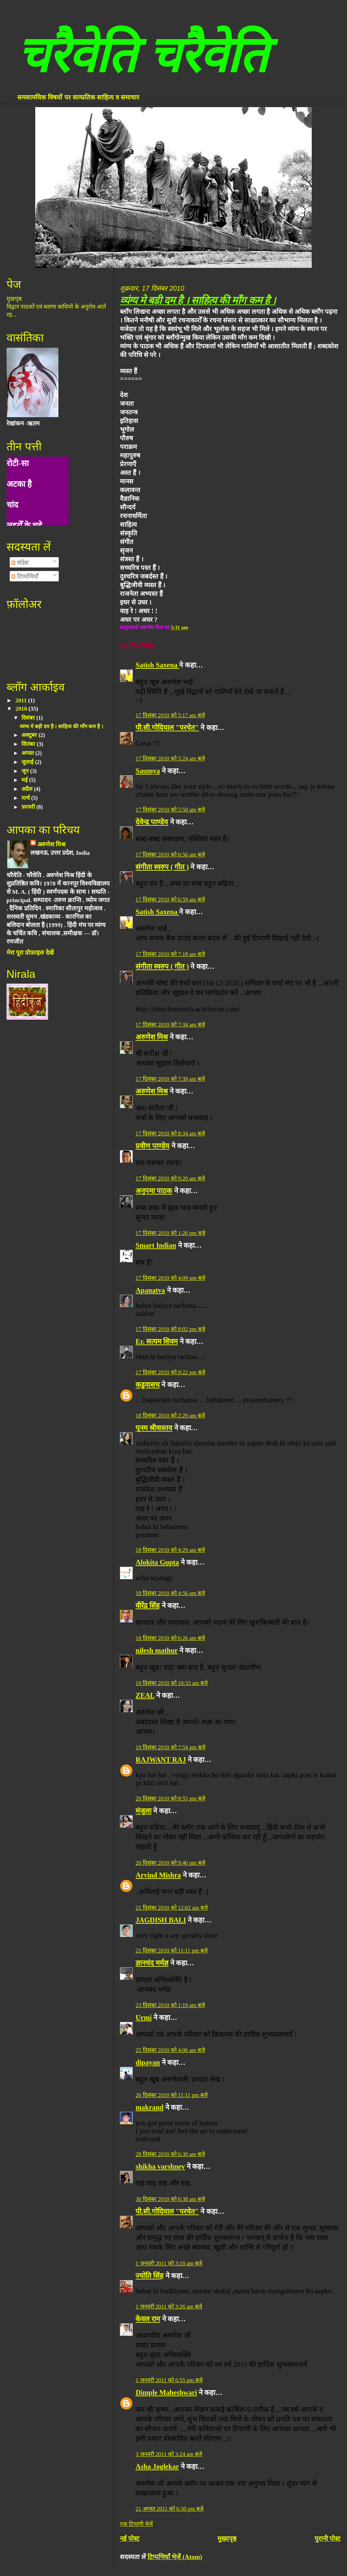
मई (25, 780)
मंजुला (143, 1811)
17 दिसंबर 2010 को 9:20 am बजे (170, 1178)
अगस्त (28, 753)
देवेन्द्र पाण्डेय (151, 822)
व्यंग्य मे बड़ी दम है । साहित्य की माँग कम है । (197, 300)
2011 (22, 700)
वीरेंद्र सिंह (147, 1605)
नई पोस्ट (129, 2538)
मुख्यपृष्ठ (226, 2538)
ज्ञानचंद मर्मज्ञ (151, 1963)
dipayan (147, 2062)
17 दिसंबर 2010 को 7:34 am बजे (170, 1024)
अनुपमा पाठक (153, 1191)
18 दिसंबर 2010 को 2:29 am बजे (170, 1415)
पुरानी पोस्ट (328, 2538)
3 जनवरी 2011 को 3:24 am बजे (168, 2454)
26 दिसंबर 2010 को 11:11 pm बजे (171, 2095)
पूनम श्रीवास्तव (153, 1428)
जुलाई (28, 762)
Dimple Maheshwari (166, 2392)
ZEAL (144, 1695)
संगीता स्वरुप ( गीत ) (162, 867)
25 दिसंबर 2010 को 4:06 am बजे (170, 2050)
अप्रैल (27, 789)
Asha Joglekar (157, 2466)
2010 (22, 708)
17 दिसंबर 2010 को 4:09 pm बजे (170, 1278)
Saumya (147, 771)
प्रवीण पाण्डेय (152, 1146)
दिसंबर (28, 718)
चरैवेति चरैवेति (142, 55)
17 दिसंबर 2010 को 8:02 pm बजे (170, 1329)
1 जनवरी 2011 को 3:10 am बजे (168, 2263)
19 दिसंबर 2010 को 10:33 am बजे (171, 1683)
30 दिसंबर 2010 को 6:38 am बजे (170, 2199)
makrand (149, 2107)
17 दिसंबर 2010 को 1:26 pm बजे (170, 1233)
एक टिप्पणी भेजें (136, 2524)
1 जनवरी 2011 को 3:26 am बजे (168, 2306)
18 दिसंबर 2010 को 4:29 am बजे (170, 1550)
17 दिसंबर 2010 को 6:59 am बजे (170, 899)
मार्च (26, 798)
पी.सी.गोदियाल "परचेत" (167, 727)
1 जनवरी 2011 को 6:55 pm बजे (169, 2380)
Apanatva (150, 1290)
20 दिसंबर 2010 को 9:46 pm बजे (170, 1863)
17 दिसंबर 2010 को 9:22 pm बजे (170, 1372)
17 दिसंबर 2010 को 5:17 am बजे (170, 715)
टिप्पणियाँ (24, 576)
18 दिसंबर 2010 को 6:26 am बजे (170, 1638)
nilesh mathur (156, 1650)
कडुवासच (147, 1384)
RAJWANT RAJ (160, 1759)
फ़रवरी (28, 807)
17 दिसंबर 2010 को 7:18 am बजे (170, 954)
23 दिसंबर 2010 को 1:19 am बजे (170, 2005)
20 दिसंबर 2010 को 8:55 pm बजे (170, 1798)
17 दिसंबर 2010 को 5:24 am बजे (170, 758)
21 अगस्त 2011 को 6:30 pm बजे (169, 2508)
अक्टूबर (29, 735)
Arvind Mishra (158, 1875)
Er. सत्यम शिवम (156, 1341)
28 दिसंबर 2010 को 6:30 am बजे (170, 2154)
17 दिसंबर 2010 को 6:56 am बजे (170, 854)
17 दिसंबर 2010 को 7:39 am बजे (170, 1079)
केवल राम (147, 2319)
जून (25, 771)
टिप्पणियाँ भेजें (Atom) (175, 2556)
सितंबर (29, 744)
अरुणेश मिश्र (151, 1037)
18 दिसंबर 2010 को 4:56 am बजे (170, 1593)
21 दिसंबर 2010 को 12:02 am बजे (171, 1907)
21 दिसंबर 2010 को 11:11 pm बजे (171, 1950)
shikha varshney (160, 2166)
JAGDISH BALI (160, 1920)
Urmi (143, 2017)
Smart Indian (155, 1245)
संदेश (19, 562)
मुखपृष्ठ (14, 299)
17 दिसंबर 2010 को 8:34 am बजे (170, 1133)
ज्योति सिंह (149, 2275)
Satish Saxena (157, 665)
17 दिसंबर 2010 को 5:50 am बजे (170, 809)
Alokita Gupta (157, 1562)
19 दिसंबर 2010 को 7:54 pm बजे (170, 1747)
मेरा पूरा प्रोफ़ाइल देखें (30, 952)
